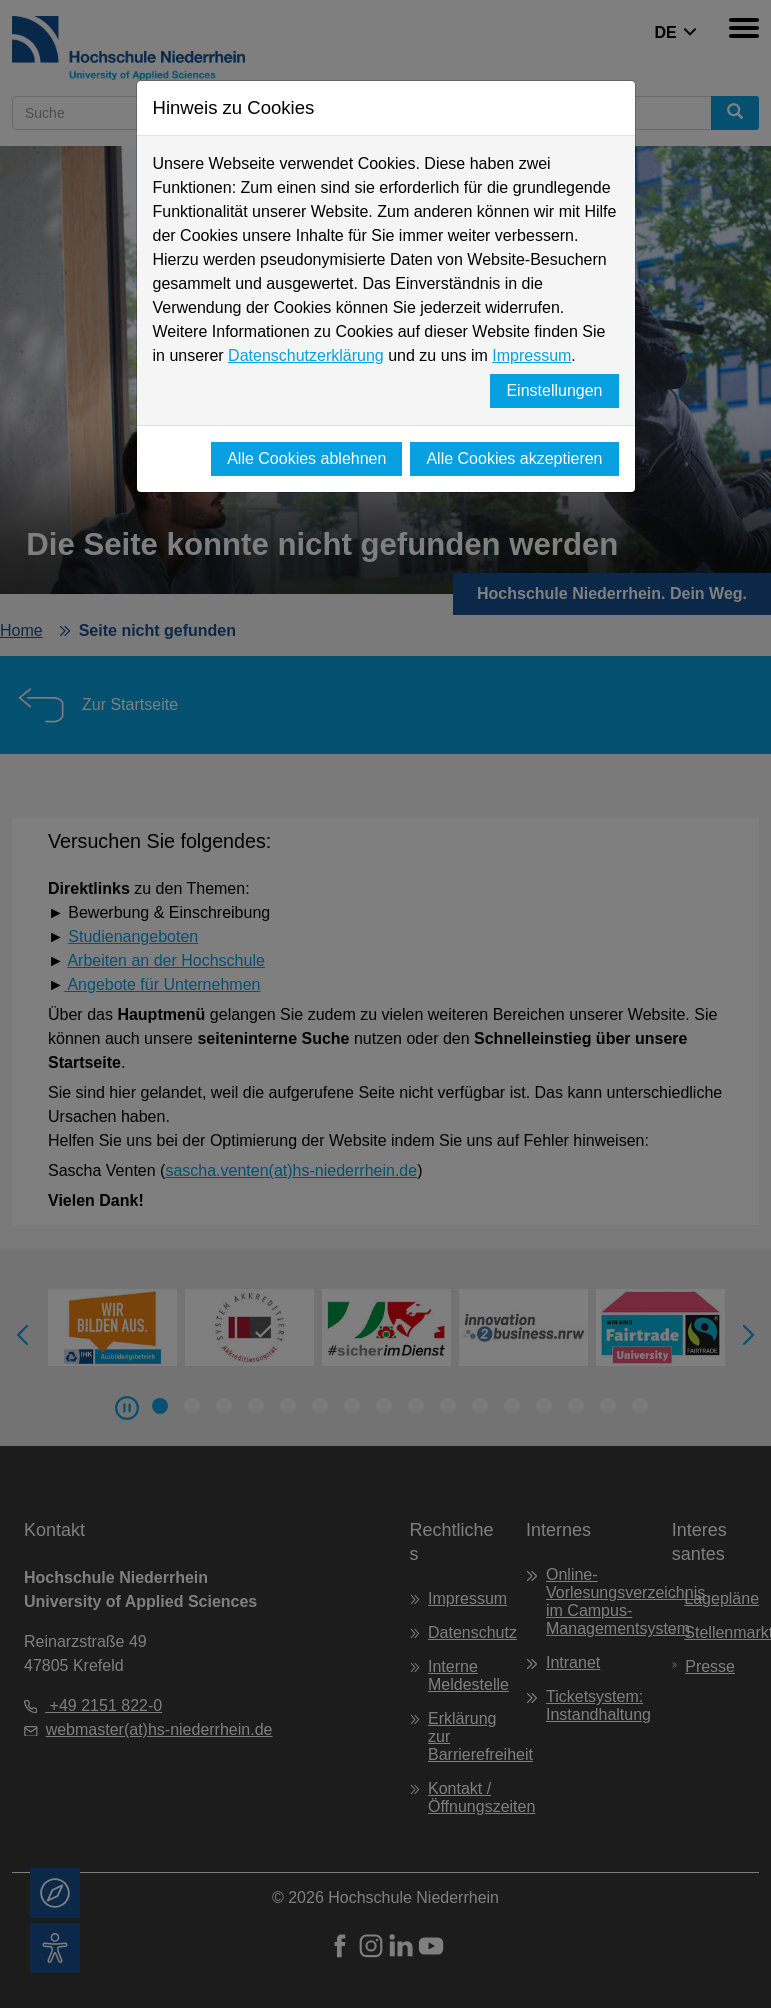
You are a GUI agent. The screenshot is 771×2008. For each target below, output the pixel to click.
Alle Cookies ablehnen (306, 458)
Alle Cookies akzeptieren (514, 458)
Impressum (531, 355)
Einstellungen (554, 390)
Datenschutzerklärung (306, 355)
